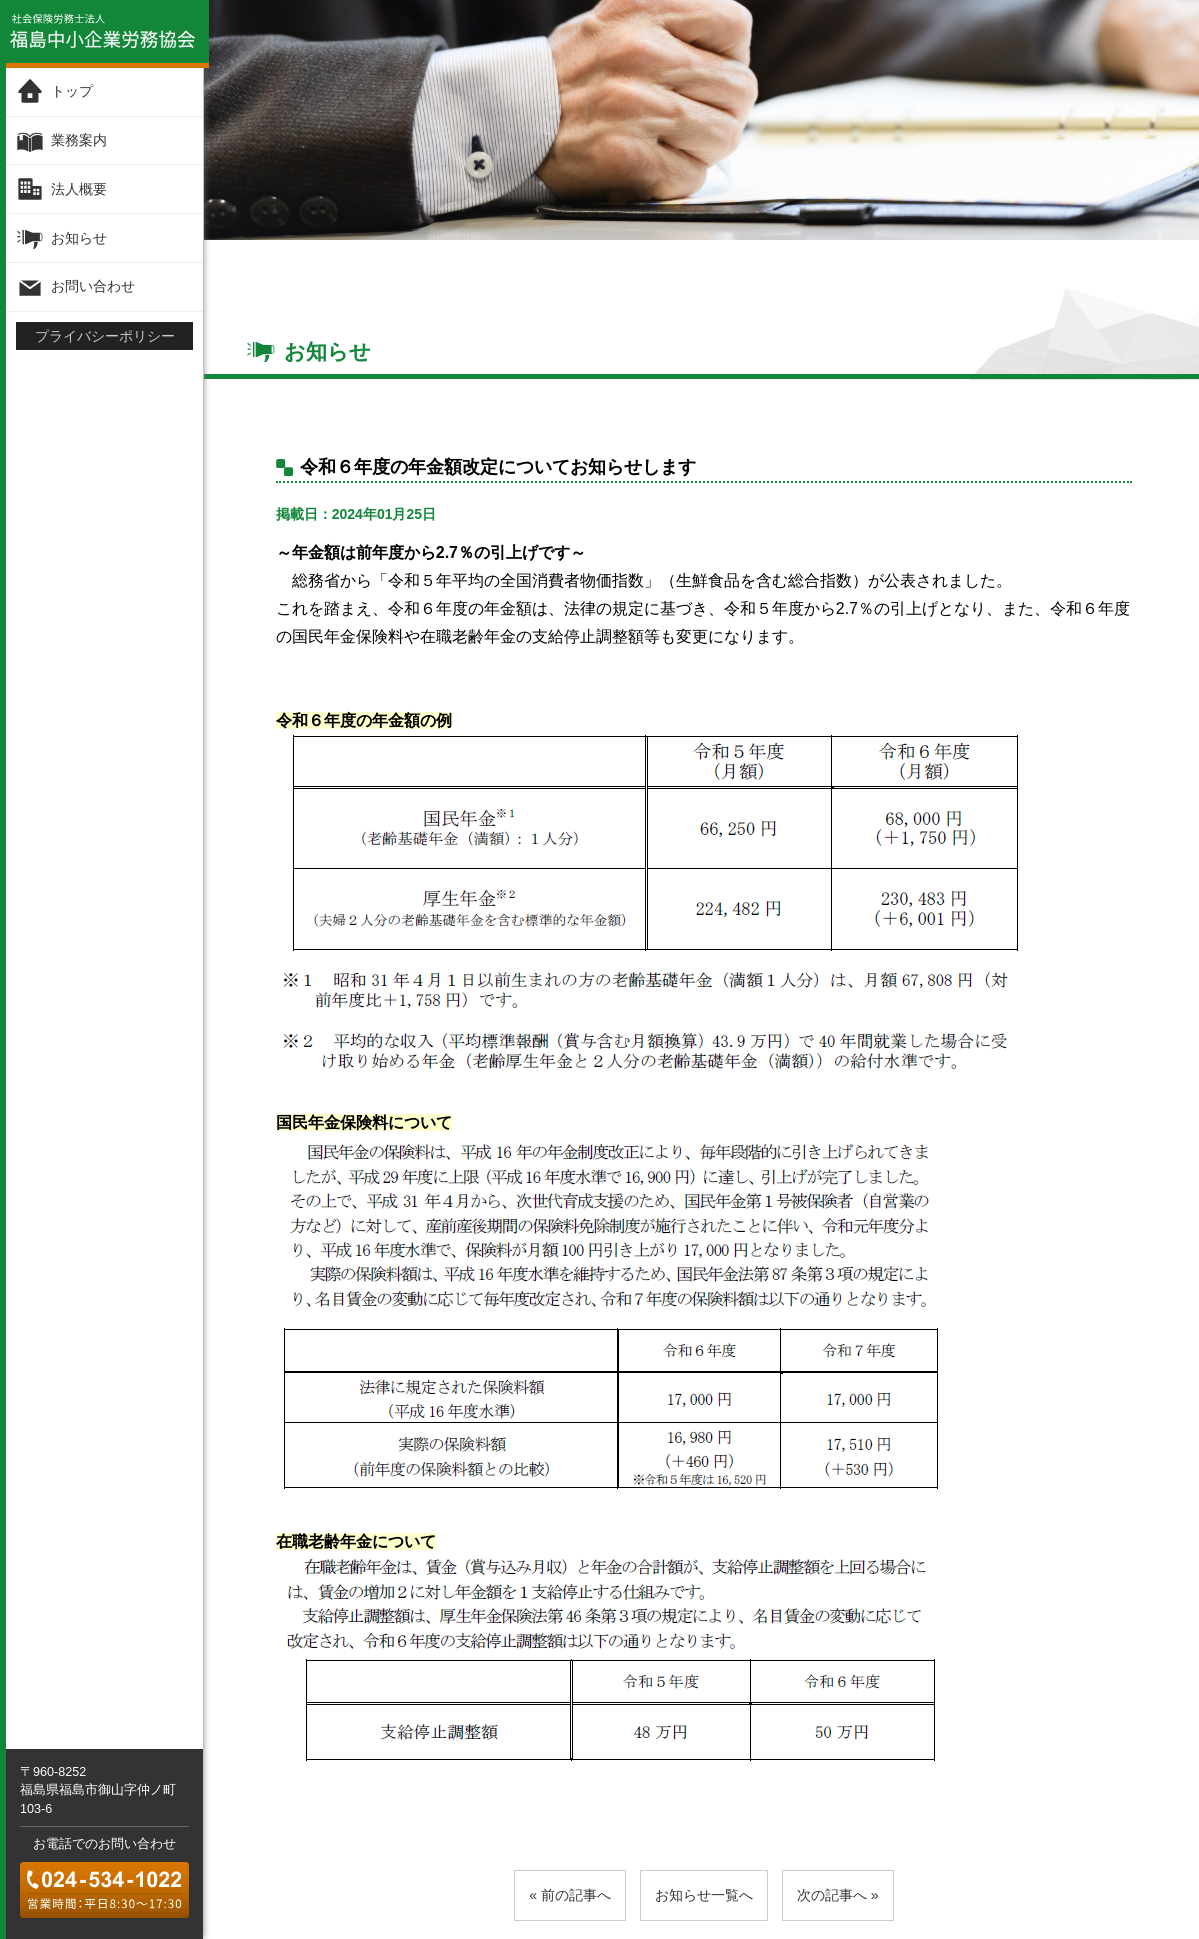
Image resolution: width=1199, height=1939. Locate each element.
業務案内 (79, 140)
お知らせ (79, 237)
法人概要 (79, 189)
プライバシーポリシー (105, 335)
